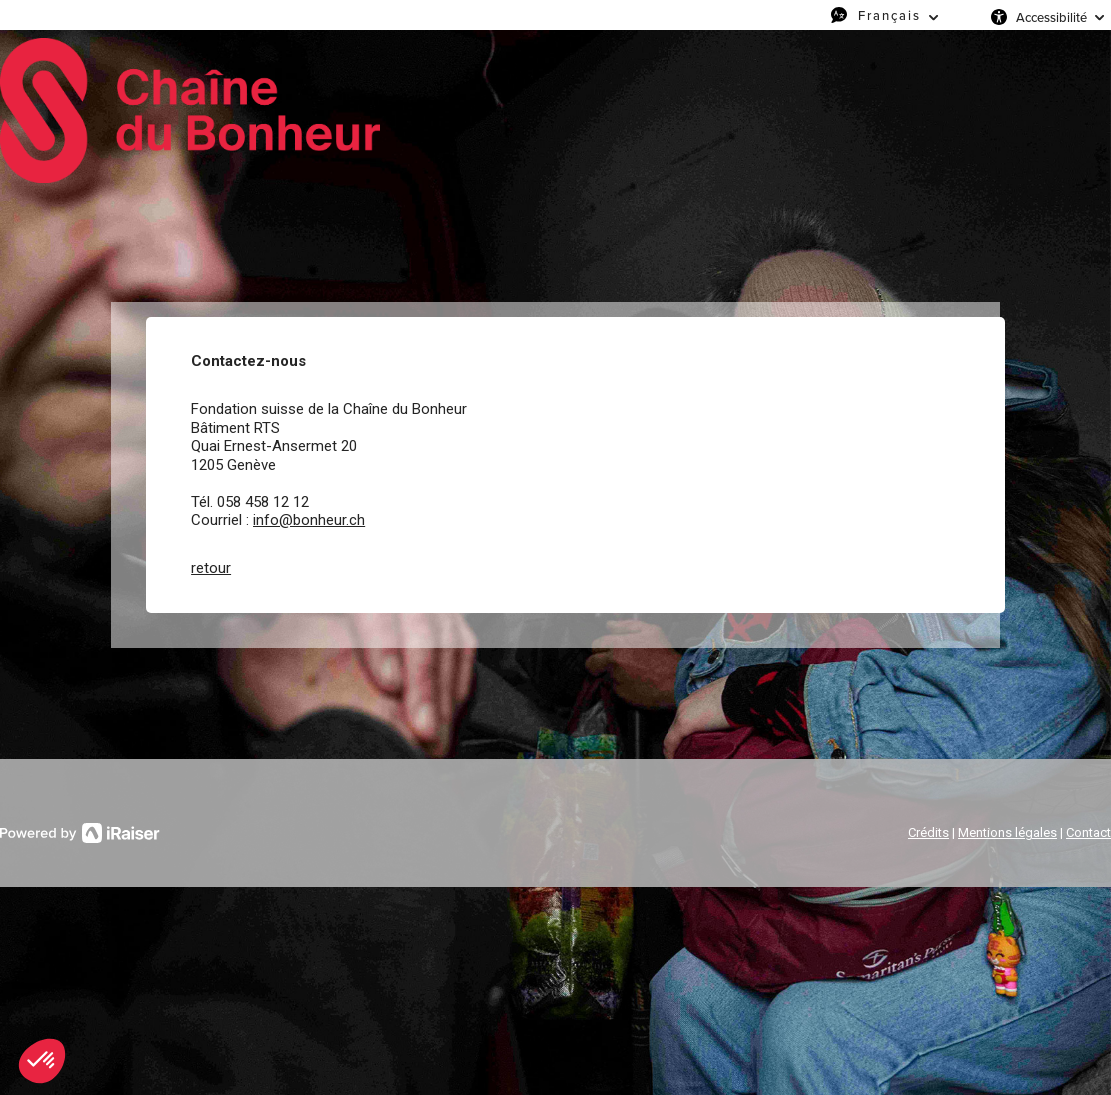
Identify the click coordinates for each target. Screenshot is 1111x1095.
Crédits (928, 832)
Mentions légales (1007, 832)
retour (211, 568)
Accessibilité (1051, 17)
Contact (1088, 832)
